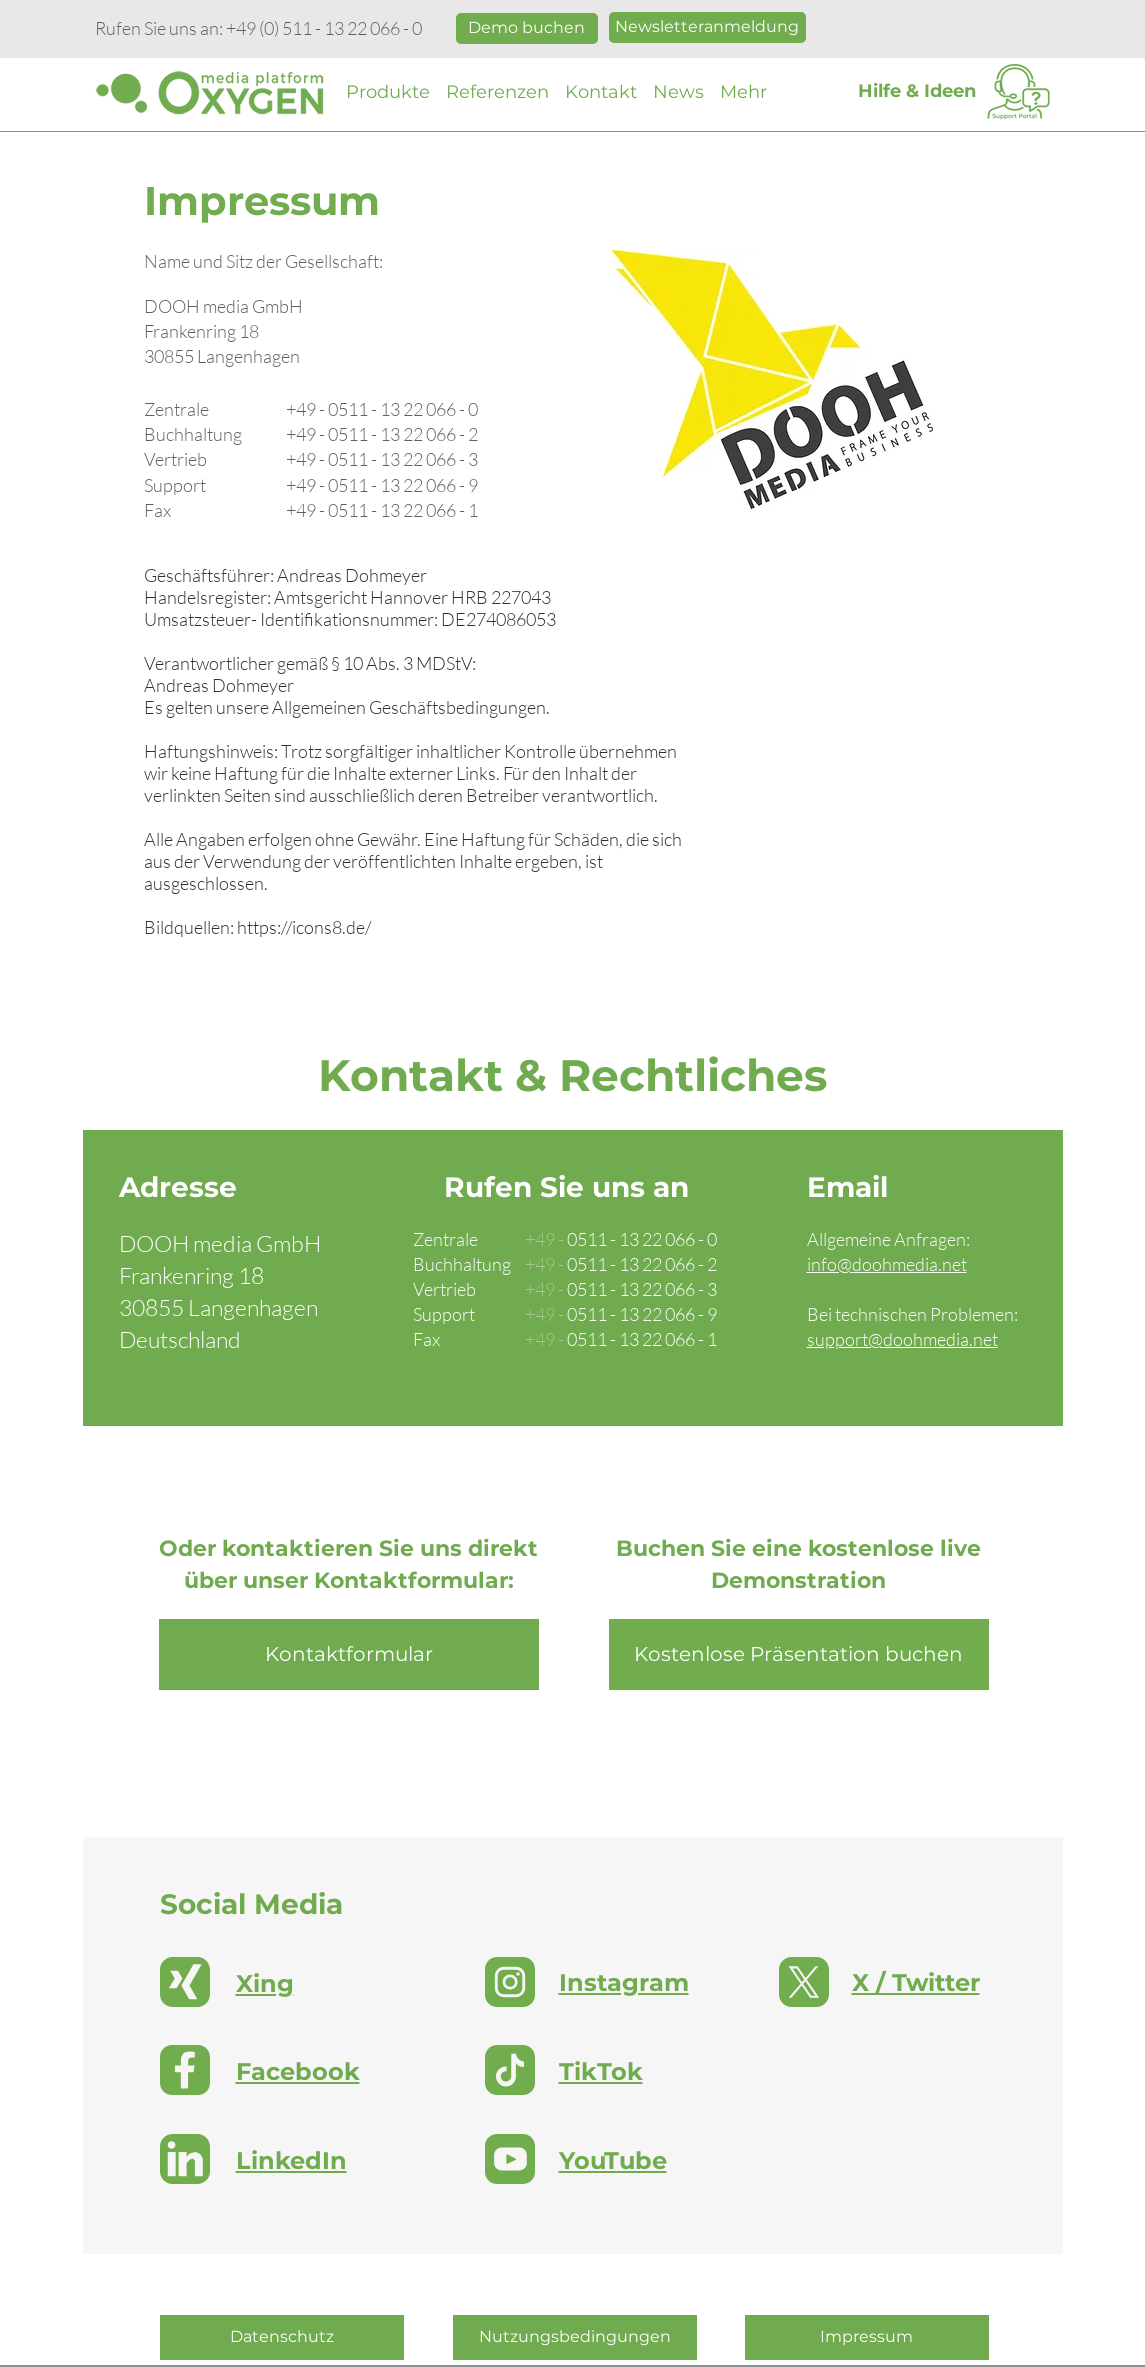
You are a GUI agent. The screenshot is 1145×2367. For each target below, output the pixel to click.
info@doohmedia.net (887, 1264)
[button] (388, 92)
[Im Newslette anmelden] (707, 27)
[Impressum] (867, 2337)
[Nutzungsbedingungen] (575, 2337)
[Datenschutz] (282, 2337)
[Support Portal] (1018, 92)
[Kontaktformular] (349, 1654)
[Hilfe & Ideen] (917, 92)
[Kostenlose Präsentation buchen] (527, 28)
